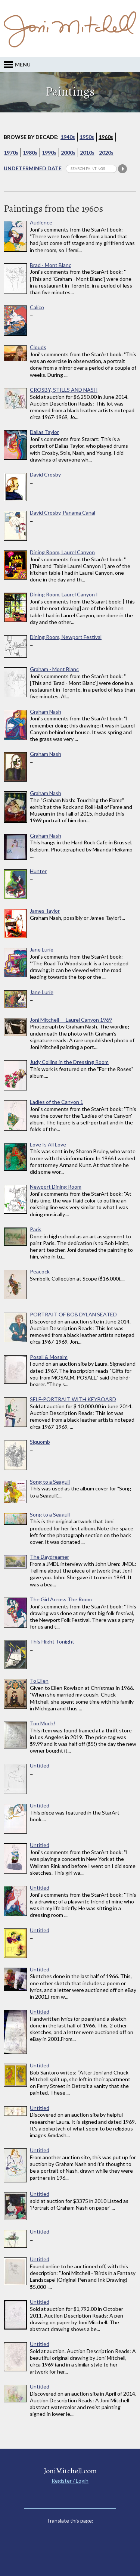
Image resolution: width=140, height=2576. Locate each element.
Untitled (39, 1765)
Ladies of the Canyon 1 (56, 1102)
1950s (87, 137)
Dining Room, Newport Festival (66, 637)
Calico (37, 307)
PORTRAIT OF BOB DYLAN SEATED (73, 1314)
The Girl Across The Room (61, 1599)
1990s (49, 152)
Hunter (38, 871)
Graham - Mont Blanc (54, 669)
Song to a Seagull (50, 1481)
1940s (67, 137)
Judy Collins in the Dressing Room (69, 1062)
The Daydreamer (49, 1556)
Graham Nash (45, 711)
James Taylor (45, 910)
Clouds (38, 347)
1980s (30, 152)
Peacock (40, 1271)
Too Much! (42, 1723)
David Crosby (45, 474)
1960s (106, 137)
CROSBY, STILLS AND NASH (63, 389)
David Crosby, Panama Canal (62, 512)
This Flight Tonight (52, 1641)
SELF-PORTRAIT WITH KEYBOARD (73, 1399)
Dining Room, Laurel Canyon (62, 552)
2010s (87, 152)
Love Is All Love (48, 1144)
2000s (68, 152)
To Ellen (39, 1680)
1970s (11, 152)
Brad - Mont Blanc (50, 265)
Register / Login (70, 2480)
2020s (106, 152)
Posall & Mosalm (49, 1357)
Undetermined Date (33, 168)
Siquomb (40, 1441)
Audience (41, 222)
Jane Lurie (41, 949)
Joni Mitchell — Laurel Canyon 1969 (71, 1019)
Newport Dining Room (55, 1186)
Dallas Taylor (44, 432)
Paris (35, 1229)
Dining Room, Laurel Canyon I (64, 594)
